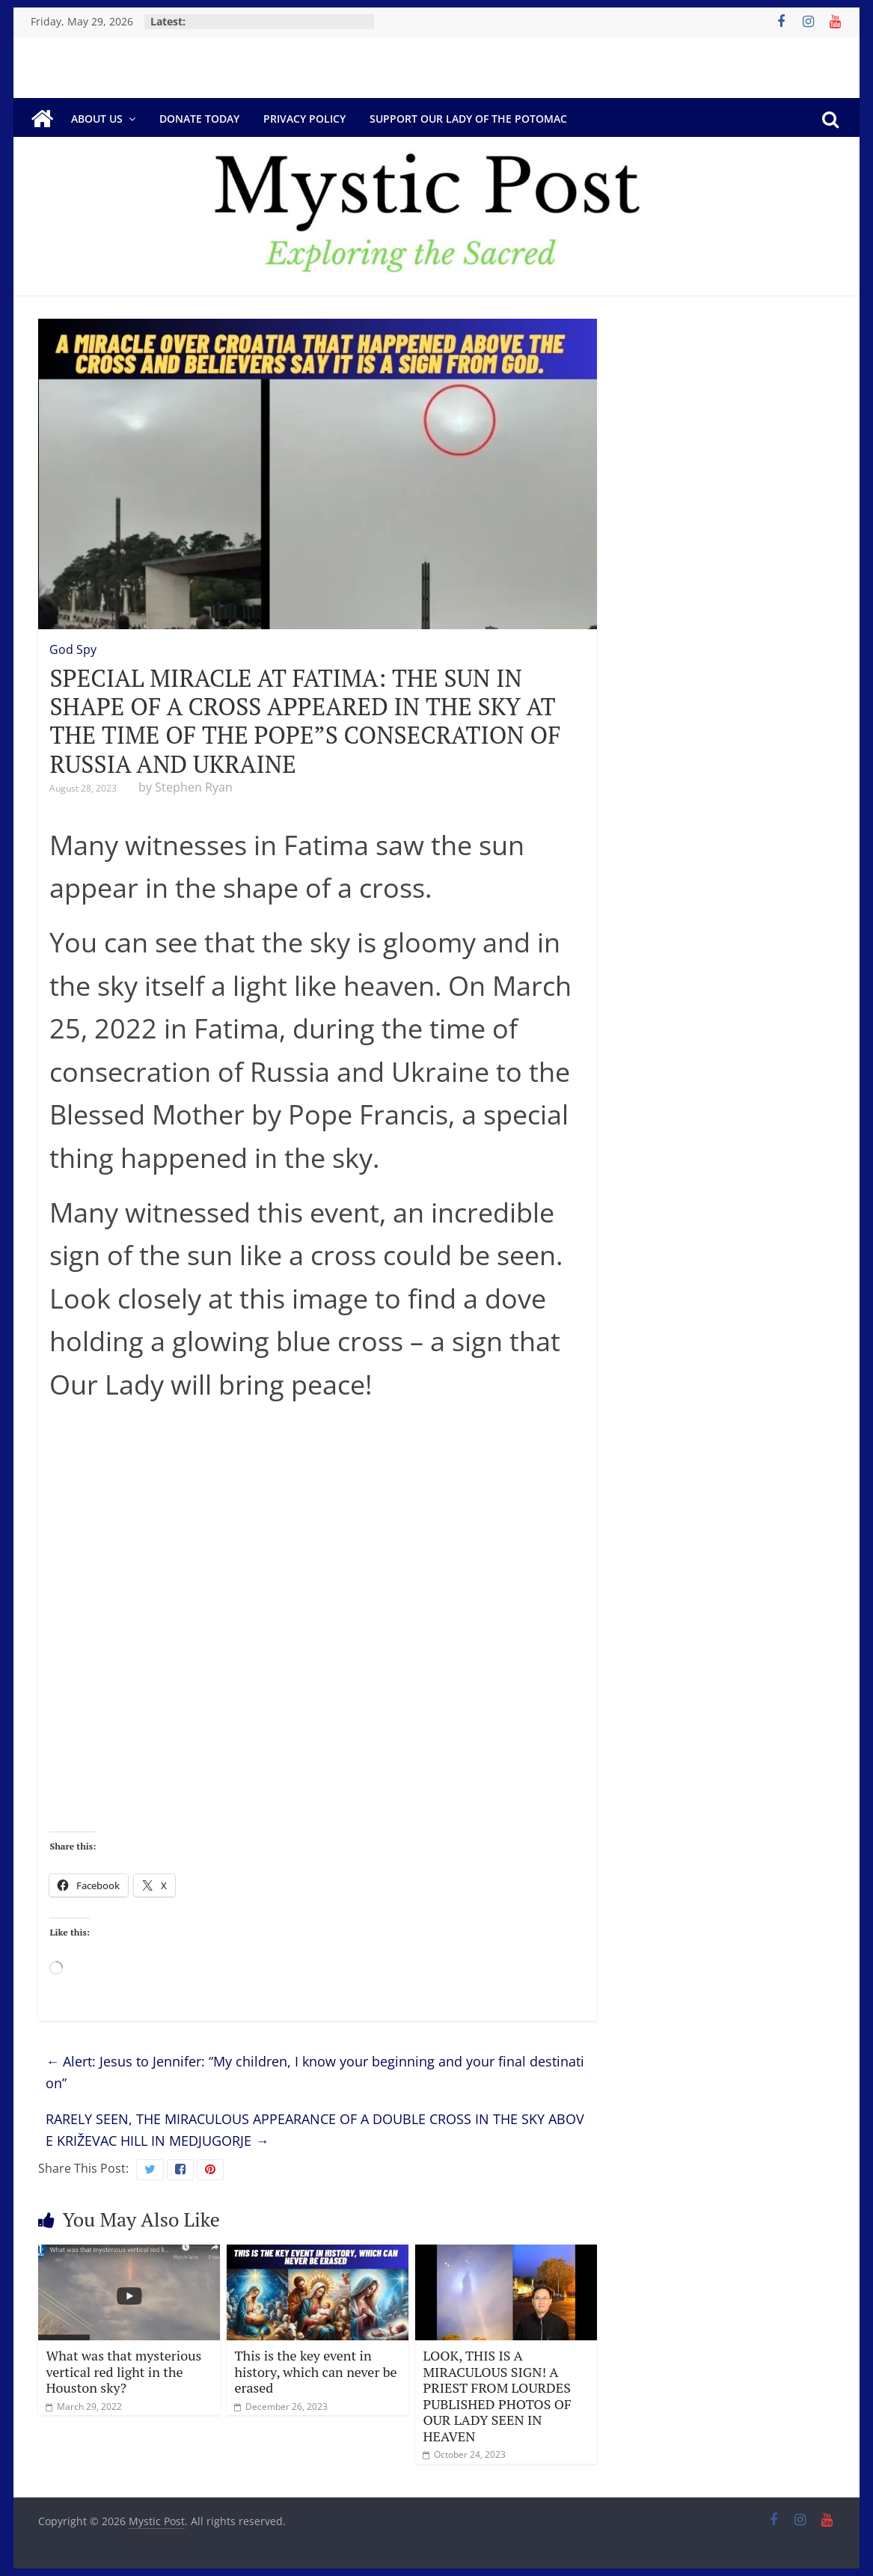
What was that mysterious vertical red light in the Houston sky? (123, 2371)
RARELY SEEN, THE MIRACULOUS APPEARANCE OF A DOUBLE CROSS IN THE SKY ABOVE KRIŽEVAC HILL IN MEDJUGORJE (315, 2130)
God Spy (73, 649)
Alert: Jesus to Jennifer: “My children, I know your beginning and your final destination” (315, 2072)
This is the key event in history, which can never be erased (315, 2371)
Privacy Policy (304, 118)
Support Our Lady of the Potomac (468, 118)
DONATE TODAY (199, 118)
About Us (97, 118)
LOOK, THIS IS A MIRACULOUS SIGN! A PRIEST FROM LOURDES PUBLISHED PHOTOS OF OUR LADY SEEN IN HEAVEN (497, 2395)
